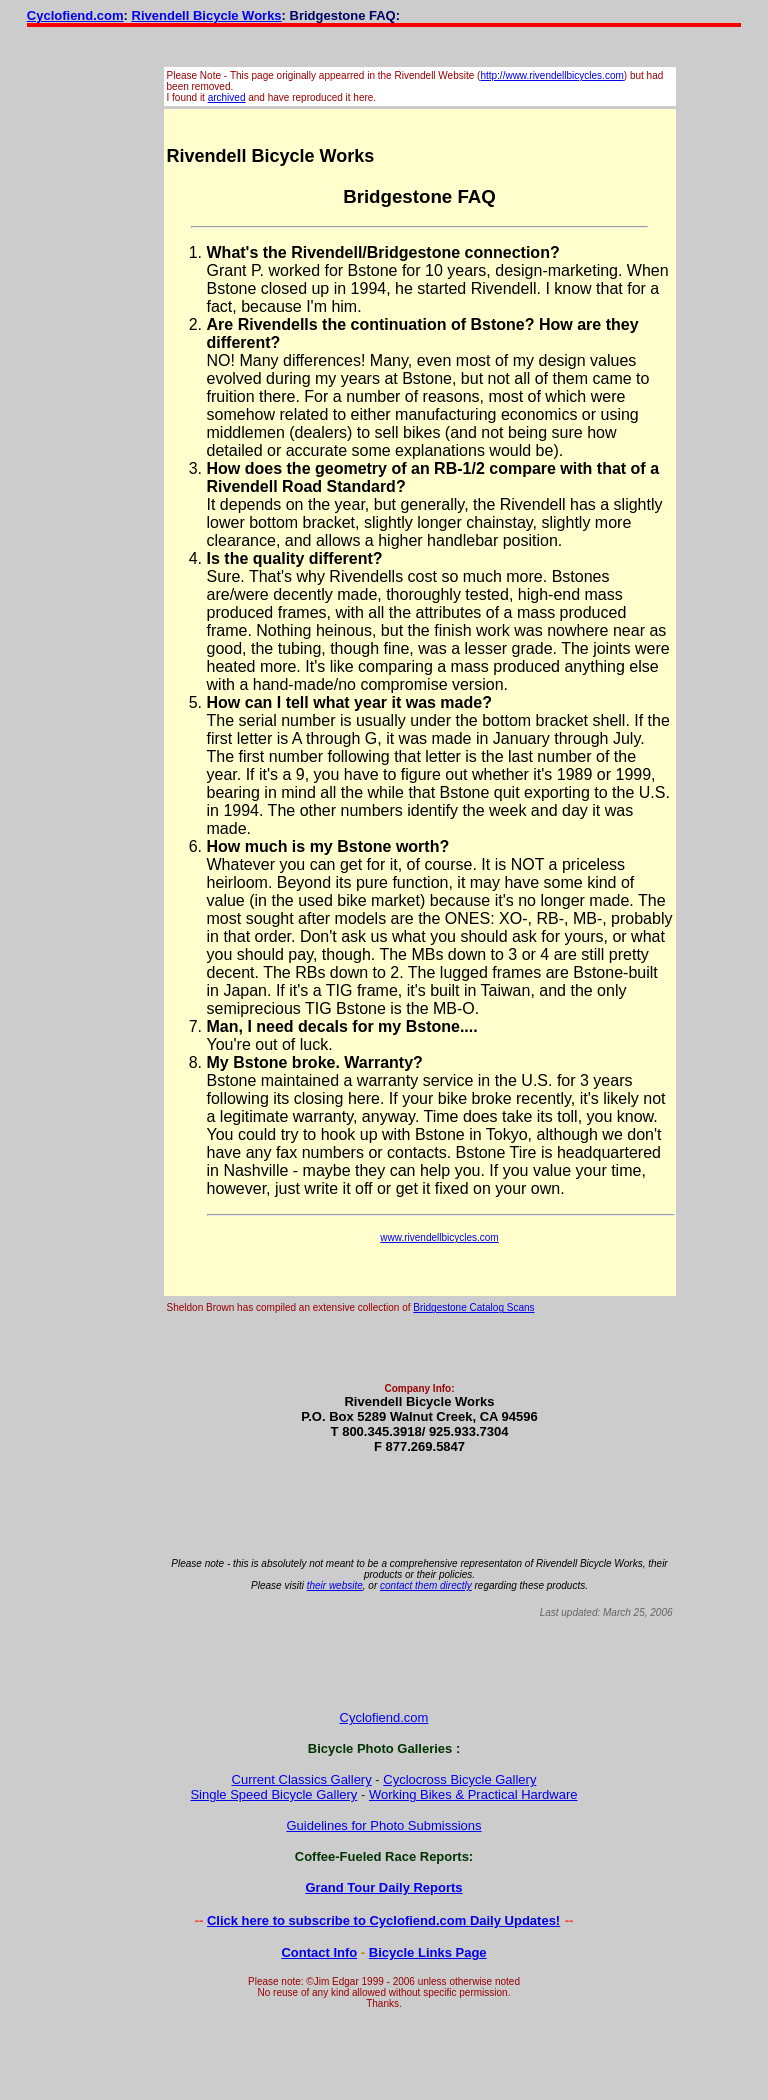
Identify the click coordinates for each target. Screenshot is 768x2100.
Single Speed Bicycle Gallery (273, 1794)
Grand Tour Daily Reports (383, 1887)
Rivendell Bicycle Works (207, 15)
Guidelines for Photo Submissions (383, 1825)
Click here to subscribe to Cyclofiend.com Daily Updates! (383, 1920)
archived (227, 97)
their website (335, 1585)
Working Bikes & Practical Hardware (473, 1794)
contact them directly (426, 1585)
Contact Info (319, 1952)
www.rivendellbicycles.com (439, 1237)
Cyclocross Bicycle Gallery (459, 1779)
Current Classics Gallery (302, 1779)
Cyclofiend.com (75, 15)
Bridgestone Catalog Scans (473, 1307)
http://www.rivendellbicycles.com (551, 75)
